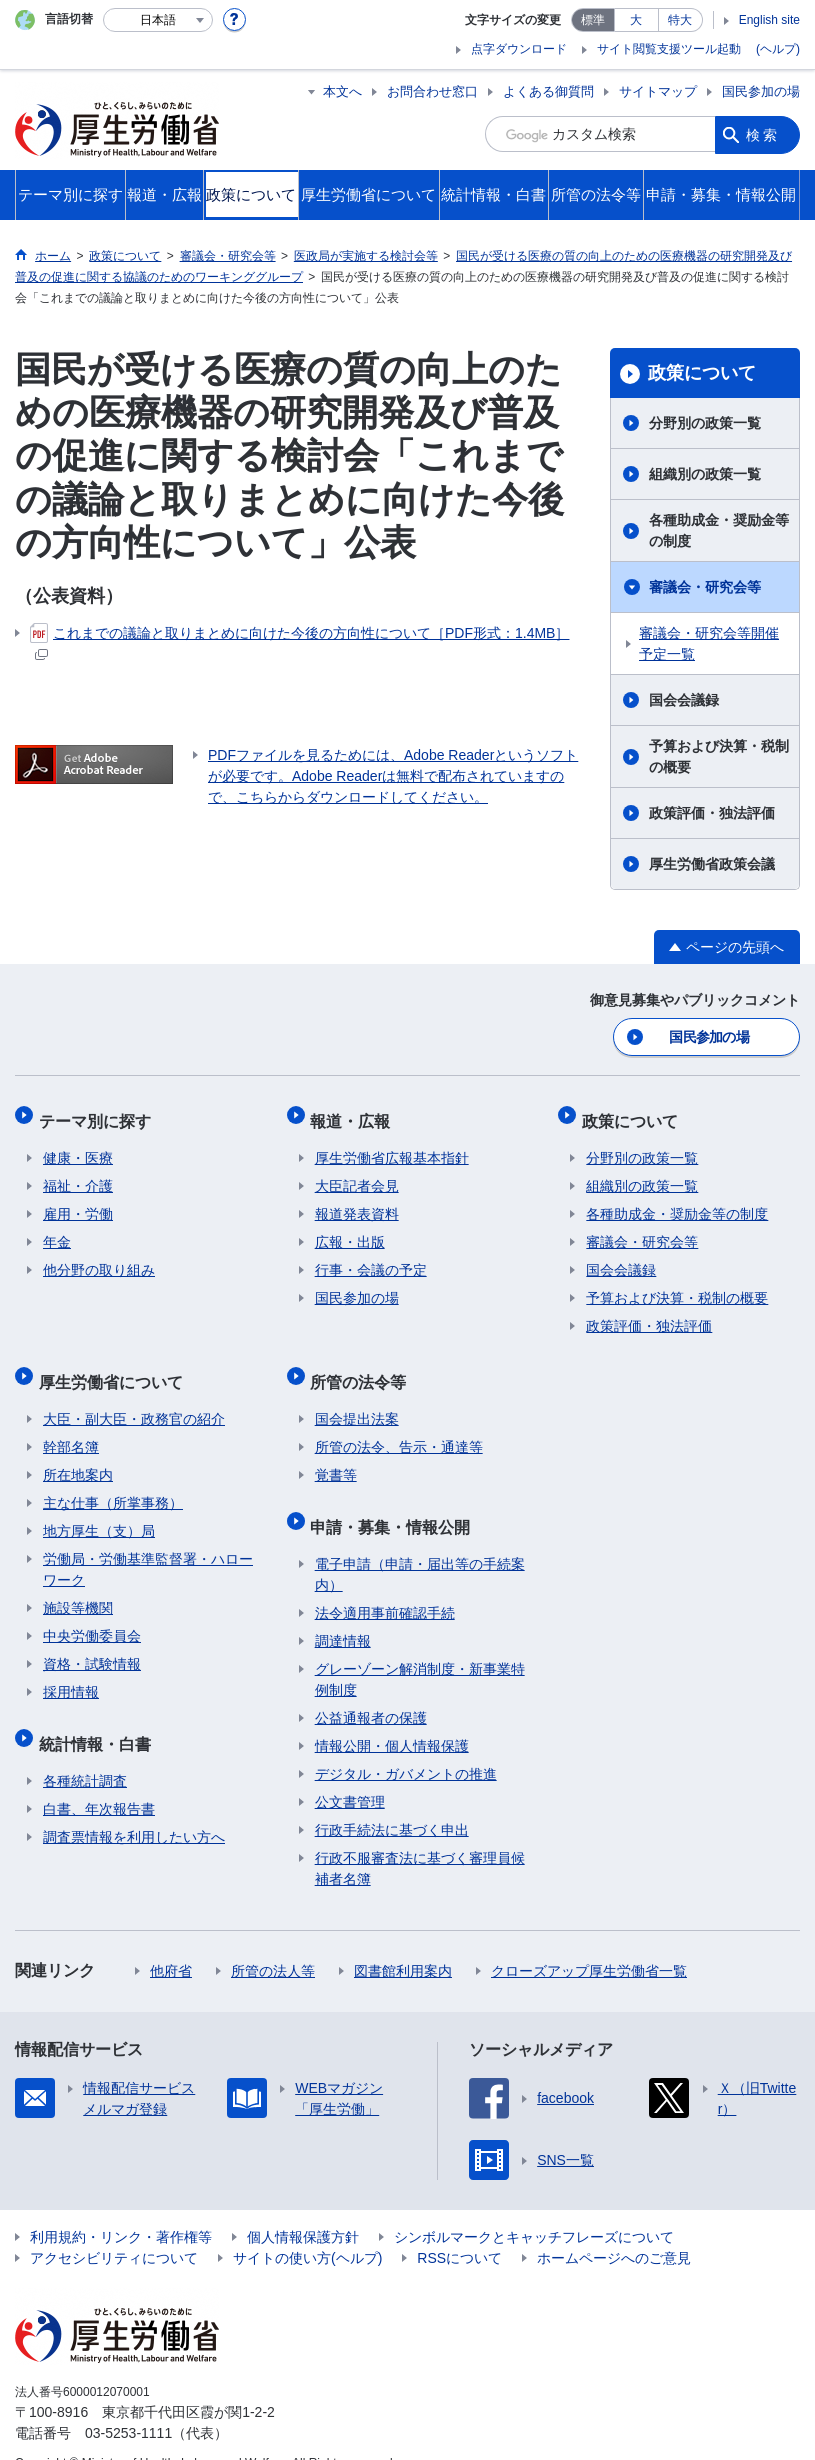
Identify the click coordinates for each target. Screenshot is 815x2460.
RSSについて (459, 2229)
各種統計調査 (85, 1752)
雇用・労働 (78, 1203)
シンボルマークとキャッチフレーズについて (534, 2208)
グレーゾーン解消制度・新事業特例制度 (420, 1650)
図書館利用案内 (403, 1942)
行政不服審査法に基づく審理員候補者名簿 (420, 1839)
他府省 (171, 1942)
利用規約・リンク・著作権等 (121, 2208)
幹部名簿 (71, 1427)
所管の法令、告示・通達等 (399, 1427)
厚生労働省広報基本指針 (392, 1147)
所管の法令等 (363, 1365)
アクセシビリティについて (114, 2229)
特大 (680, 20)
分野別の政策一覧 (705, 423)
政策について (702, 373)
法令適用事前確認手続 (385, 1584)
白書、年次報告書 (99, 1780)
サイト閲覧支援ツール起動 (669, 49)
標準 (593, 20)
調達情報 (343, 1612)
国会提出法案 (357, 1399)
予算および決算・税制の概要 (719, 756)
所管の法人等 (273, 1942)
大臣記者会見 (357, 1175)
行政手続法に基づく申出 (392, 1801)
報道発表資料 (357, 1203)
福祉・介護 (78, 1175)
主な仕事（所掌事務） (113, 1483)
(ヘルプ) (778, 49)
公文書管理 (350, 1773)
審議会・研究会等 (705, 587)
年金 (57, 1231)
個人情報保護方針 (303, 2208)
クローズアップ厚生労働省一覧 (589, 1942)
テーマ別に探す (99, 1113)
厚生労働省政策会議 (712, 864)
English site (769, 20)
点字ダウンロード (519, 49)
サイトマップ (658, 91)
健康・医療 (78, 1147)
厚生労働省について (115, 1365)
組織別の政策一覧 (705, 474)
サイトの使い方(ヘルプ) (307, 2229)
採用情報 (71, 1672)
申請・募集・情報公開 (395, 1501)
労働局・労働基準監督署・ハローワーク (148, 1549)
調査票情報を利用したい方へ (134, 1808)
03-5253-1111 (128, 2404)
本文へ (342, 91)
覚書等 (336, 1455)
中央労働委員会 (92, 1616)
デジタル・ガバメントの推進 (406, 1745)
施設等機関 (78, 1588)
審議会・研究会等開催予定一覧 (709, 643)
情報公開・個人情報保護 (392, 1717)
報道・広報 (355, 1113)
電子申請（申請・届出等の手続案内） (420, 1545)
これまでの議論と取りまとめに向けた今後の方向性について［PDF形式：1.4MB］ (299, 641)
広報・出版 (350, 1231)
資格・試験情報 (92, 1644)
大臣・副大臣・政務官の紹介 (134, 1399)
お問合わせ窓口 (432, 91)
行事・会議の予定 (371, 1259)
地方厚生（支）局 (99, 1511)
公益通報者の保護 (371, 1689)
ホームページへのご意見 (614, 2229)
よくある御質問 (548, 91)
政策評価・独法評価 (712, 813)
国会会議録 (684, 700)
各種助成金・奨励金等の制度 (719, 530)
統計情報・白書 (99, 1718)
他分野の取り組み (99, 1259)
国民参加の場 (761, 91)
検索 (763, 134)
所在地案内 (78, 1455)
